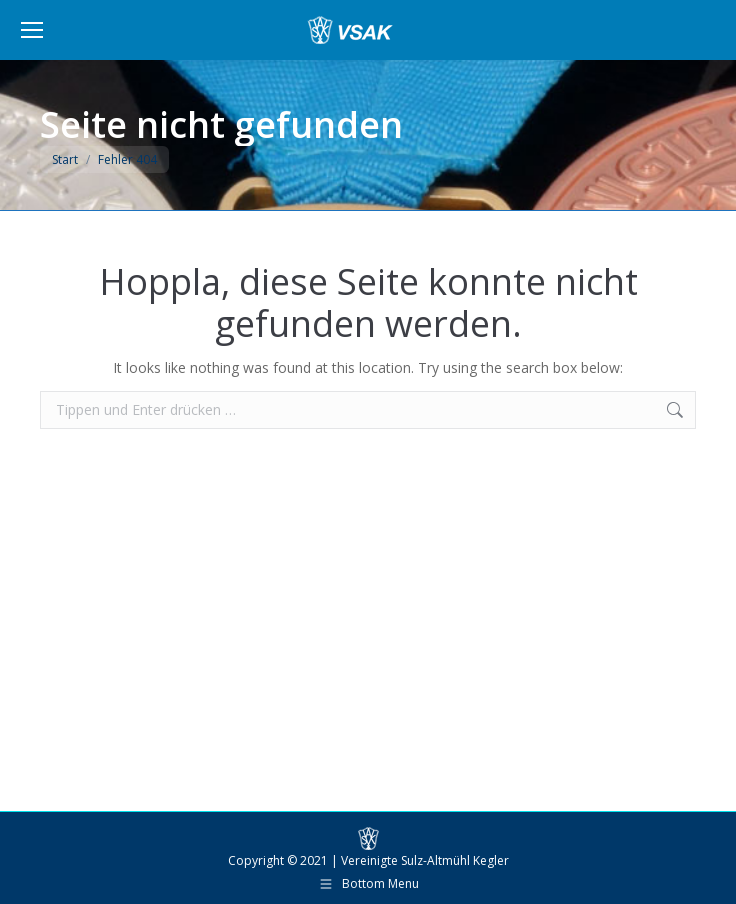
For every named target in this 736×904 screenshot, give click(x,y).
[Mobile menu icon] (32, 30)
